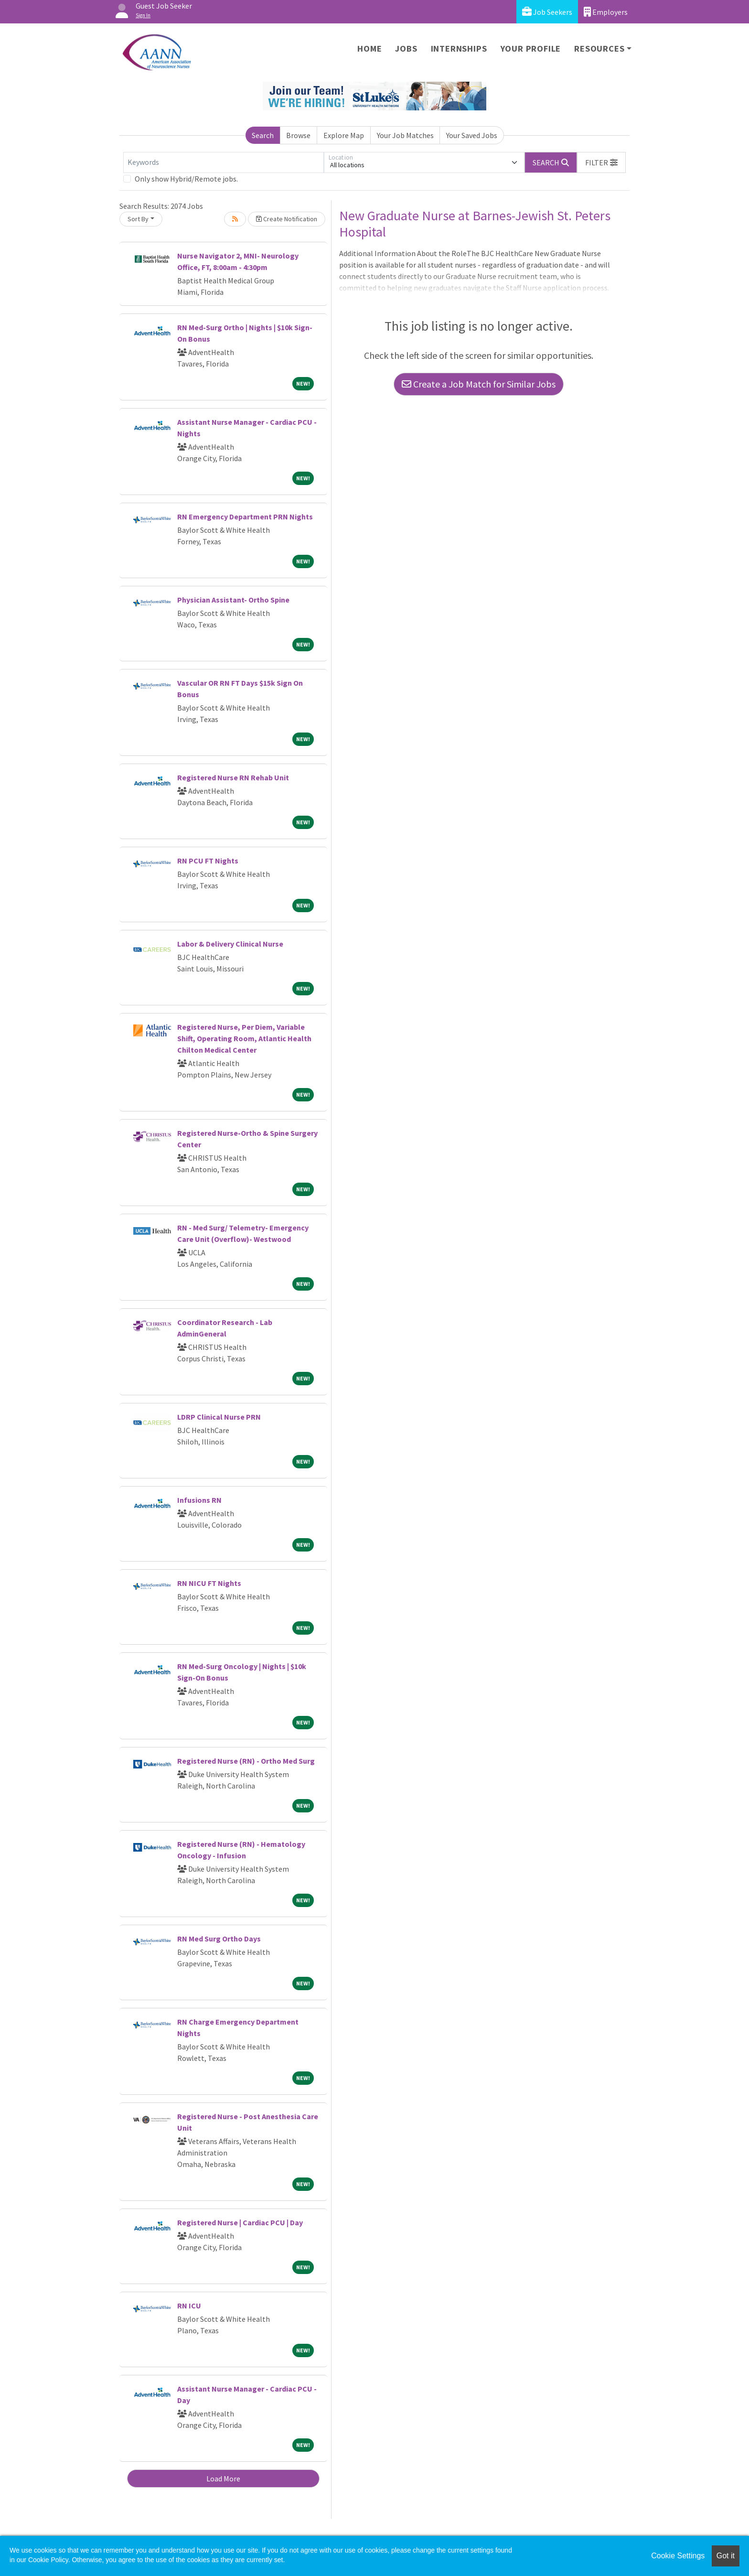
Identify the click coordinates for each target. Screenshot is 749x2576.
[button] (601, 162)
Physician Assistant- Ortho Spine (233, 599)
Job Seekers (547, 12)
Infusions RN (199, 1500)
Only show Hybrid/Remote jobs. (186, 178)
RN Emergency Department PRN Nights (245, 516)
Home (369, 48)
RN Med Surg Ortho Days (219, 1938)
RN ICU (189, 2305)
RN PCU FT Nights (207, 860)
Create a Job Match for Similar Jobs (479, 384)
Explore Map (343, 135)
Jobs (406, 48)
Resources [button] (599, 48)
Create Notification (286, 219)
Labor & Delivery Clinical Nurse (230, 943)
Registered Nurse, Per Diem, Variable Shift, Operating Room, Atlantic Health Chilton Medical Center (244, 1038)
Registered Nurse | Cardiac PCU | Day (240, 2222)
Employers (606, 12)
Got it (726, 2556)
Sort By (138, 219)
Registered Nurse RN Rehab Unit (233, 777)
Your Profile (531, 48)
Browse (298, 135)
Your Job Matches (405, 135)
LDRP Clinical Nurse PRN (219, 1417)
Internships (459, 48)
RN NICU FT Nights (209, 1583)
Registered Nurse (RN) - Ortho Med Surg (246, 1761)
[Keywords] (223, 162)
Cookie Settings (678, 2556)
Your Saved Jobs (471, 135)
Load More (223, 2478)
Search (263, 135)
